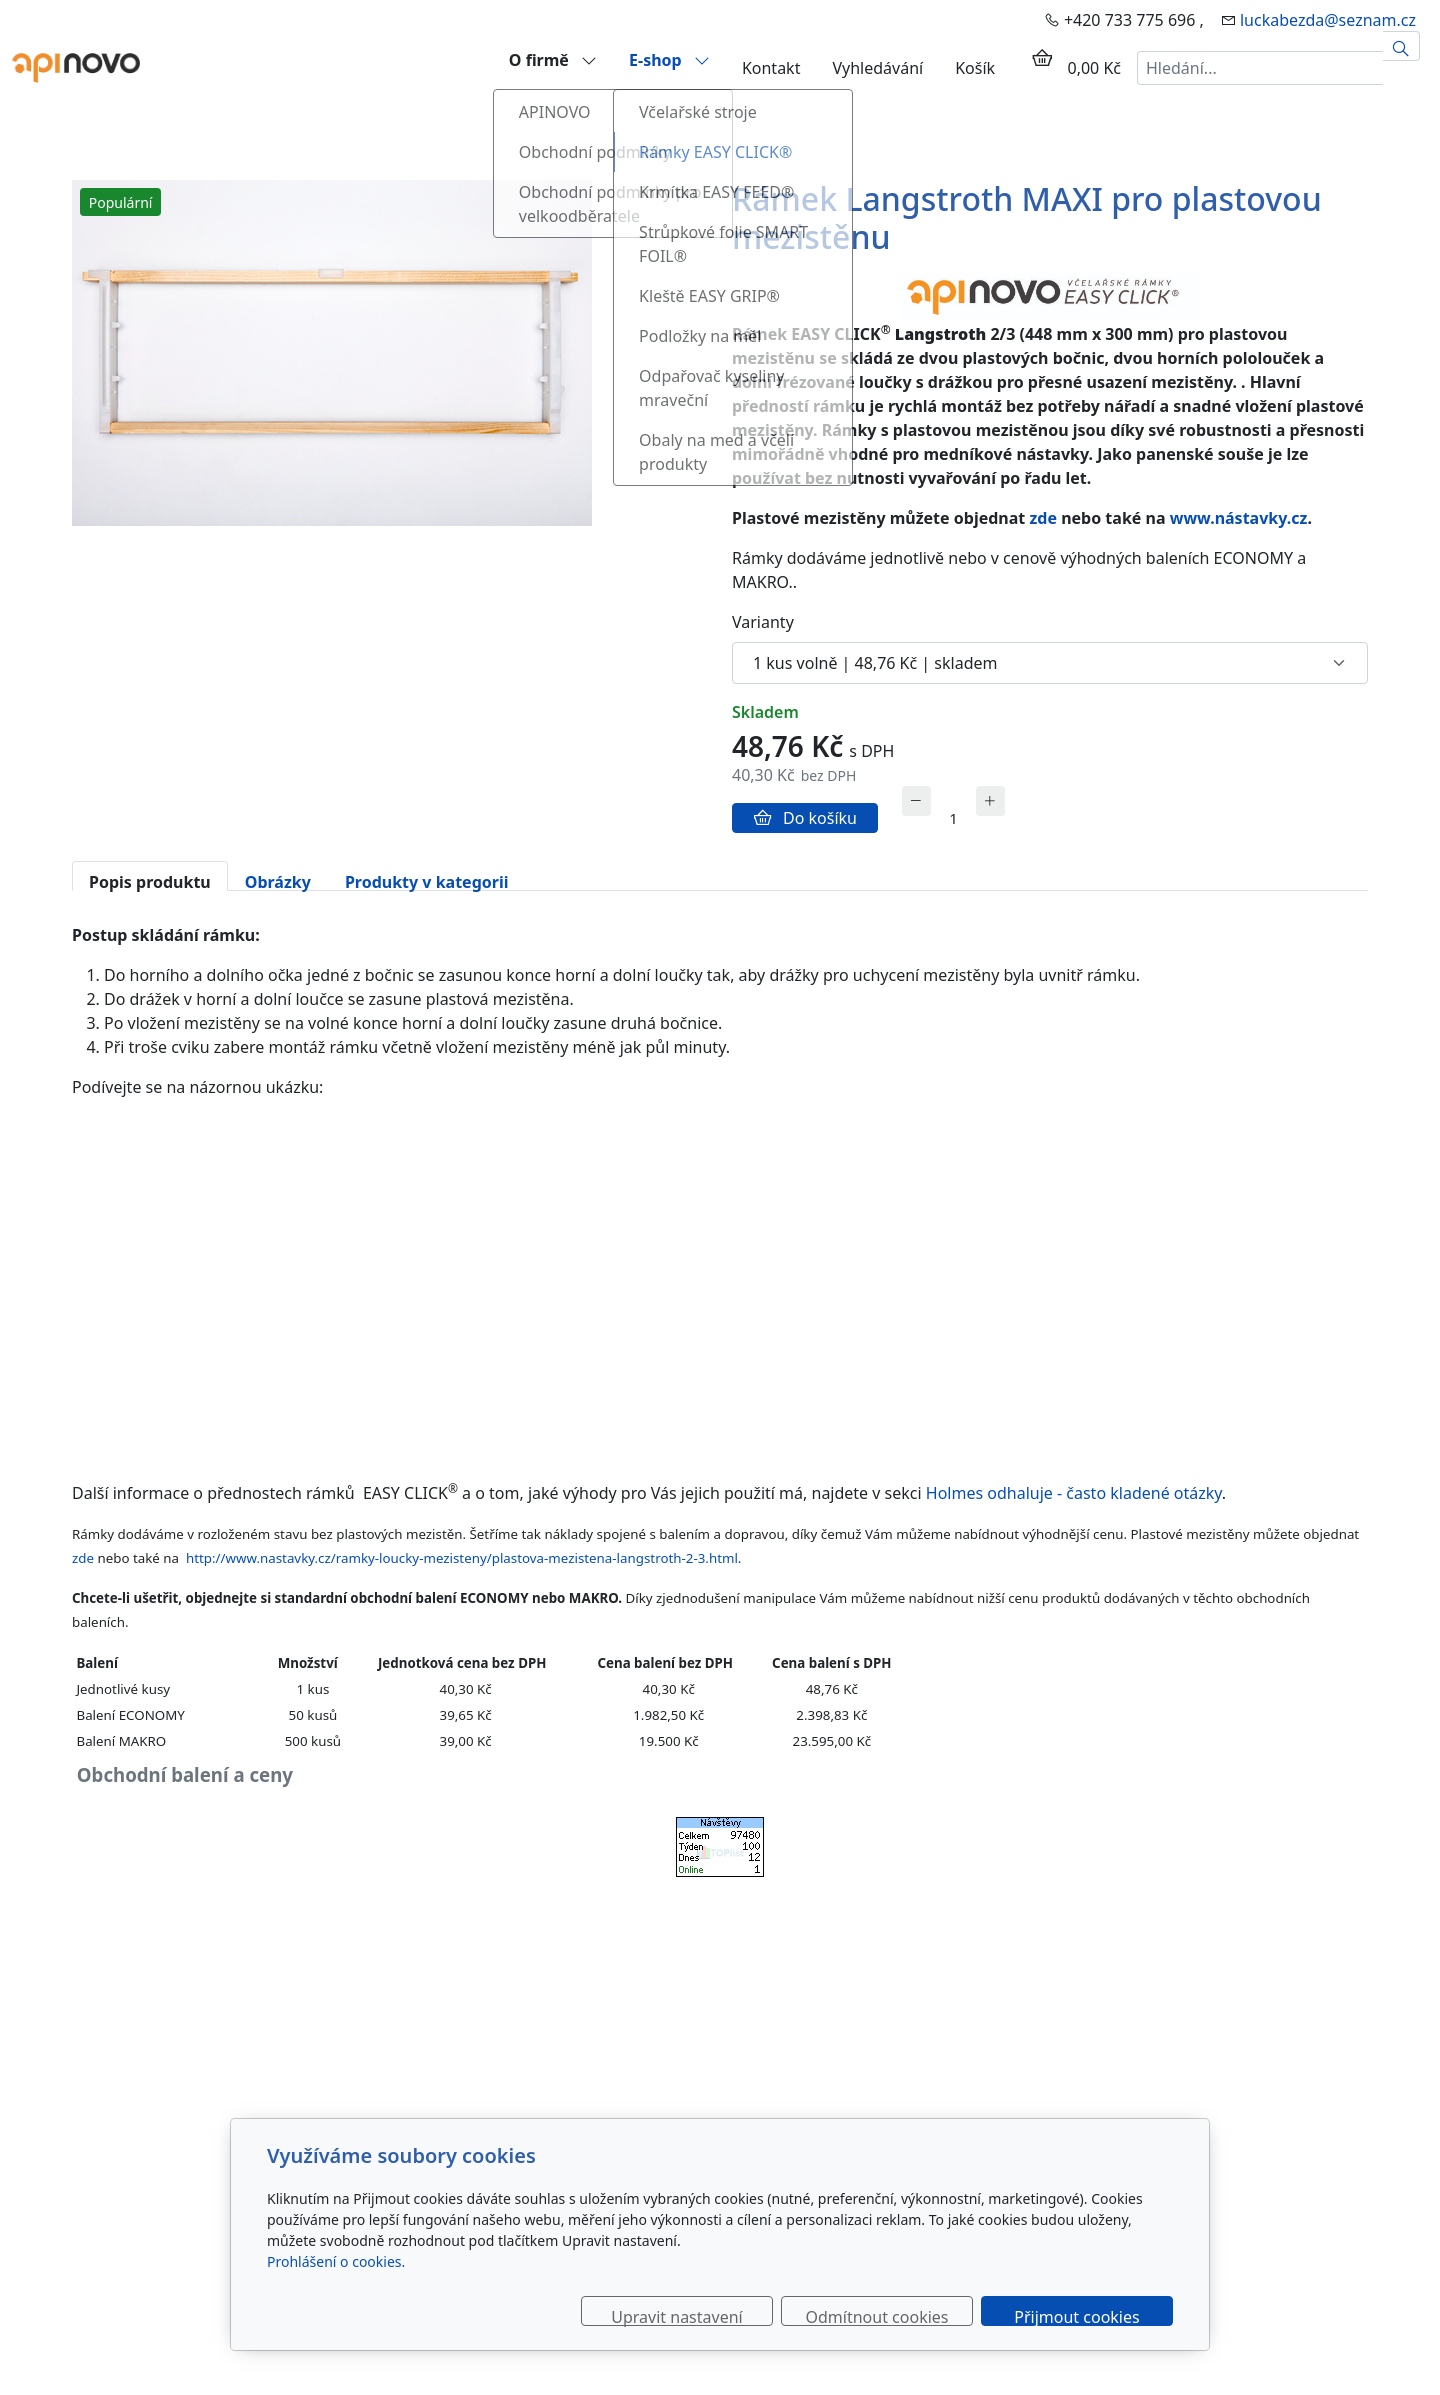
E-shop (669, 59)
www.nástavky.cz (1239, 518)
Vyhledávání (877, 68)
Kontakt (771, 68)
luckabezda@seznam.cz (1328, 20)
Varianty (763, 622)
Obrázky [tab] (278, 881)
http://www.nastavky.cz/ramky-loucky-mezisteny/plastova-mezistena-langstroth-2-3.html (462, 1558)
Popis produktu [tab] (150, 881)
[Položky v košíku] (1042, 58)
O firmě (553, 59)
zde (1043, 518)
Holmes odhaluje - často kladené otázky (1072, 1493)
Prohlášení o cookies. (336, 2261)
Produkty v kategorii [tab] (427, 881)
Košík (975, 68)
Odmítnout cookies (877, 2316)
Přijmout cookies (1076, 2316)
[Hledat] (1401, 46)
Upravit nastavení (676, 2316)
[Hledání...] (1260, 68)
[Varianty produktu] (1050, 663)
